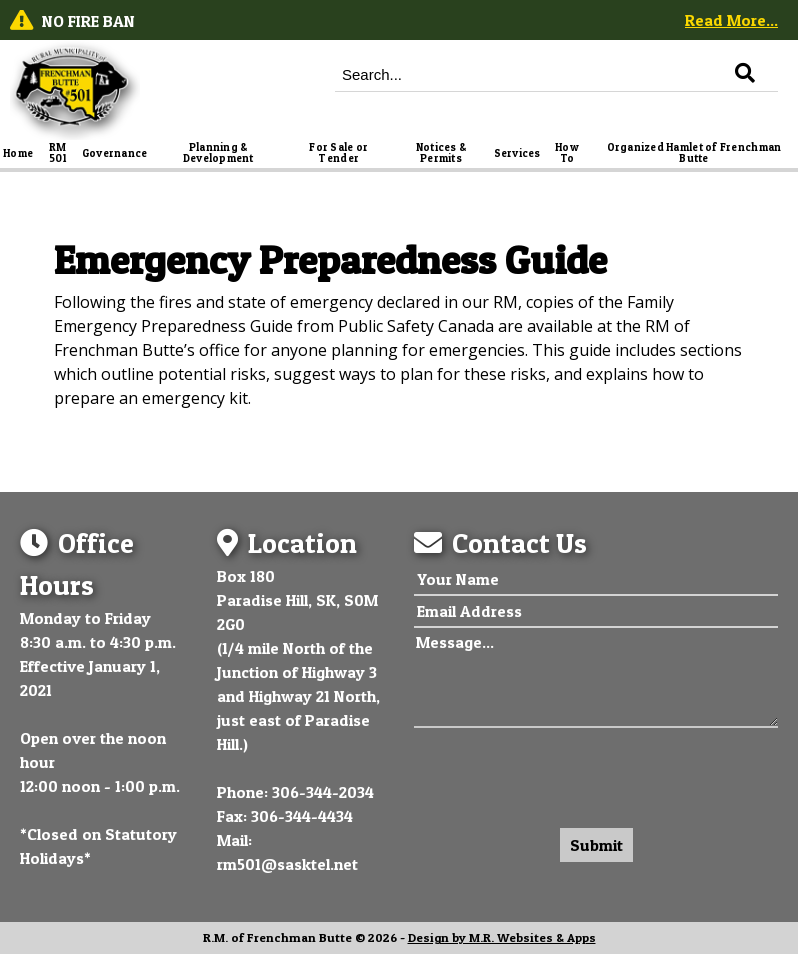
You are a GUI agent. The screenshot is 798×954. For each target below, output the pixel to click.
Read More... (731, 20)
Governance (115, 153)
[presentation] (566, 773)
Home (18, 153)
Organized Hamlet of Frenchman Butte (695, 153)
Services (517, 153)
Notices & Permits (442, 153)
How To (568, 153)
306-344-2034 (323, 792)
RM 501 (59, 153)
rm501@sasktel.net (287, 864)
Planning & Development (218, 153)
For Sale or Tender (339, 153)
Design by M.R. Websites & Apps (502, 937)
